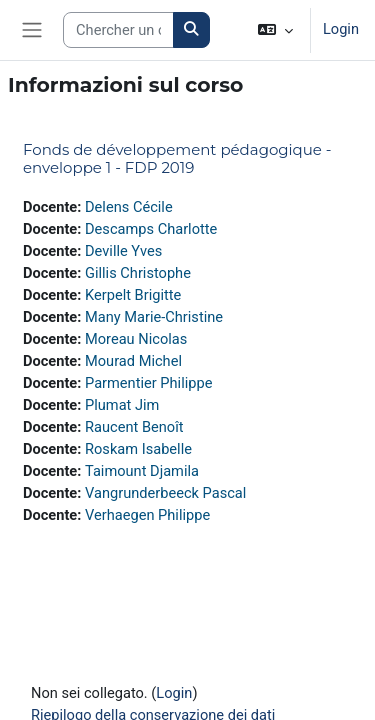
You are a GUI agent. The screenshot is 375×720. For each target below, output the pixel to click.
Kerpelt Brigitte (133, 295)
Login (341, 29)
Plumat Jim (122, 405)
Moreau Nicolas (136, 339)
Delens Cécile (129, 207)
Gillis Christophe (138, 273)
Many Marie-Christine (154, 317)
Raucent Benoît (134, 427)
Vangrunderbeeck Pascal (165, 493)
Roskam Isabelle (138, 449)
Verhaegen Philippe (147, 515)
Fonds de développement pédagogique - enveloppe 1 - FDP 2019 (177, 158)
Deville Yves (123, 251)
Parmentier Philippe (148, 383)
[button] (275, 30)
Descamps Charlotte (151, 229)
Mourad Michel (133, 361)
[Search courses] (118, 30)
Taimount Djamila (142, 471)
